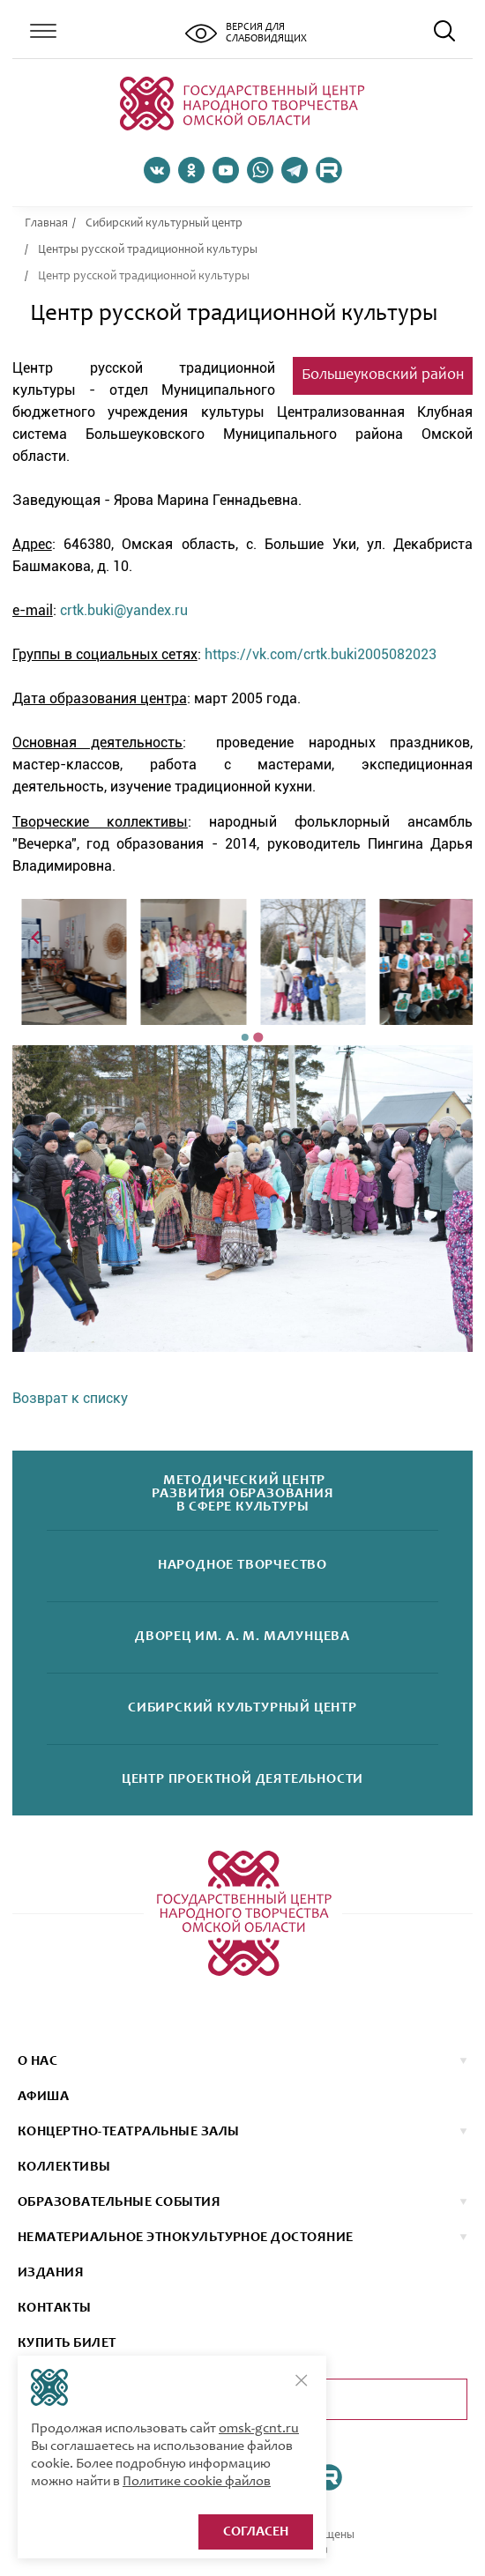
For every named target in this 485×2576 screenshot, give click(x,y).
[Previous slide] (36, 936)
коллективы (64, 2167)
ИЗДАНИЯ (51, 2273)
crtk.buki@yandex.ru (124, 610)
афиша (43, 2097)
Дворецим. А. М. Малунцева (242, 1637)
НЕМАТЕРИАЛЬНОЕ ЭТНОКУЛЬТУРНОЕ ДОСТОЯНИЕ (186, 2238)
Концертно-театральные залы (128, 2132)
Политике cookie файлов (197, 2482)
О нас (37, 2061)
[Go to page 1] (245, 1037)
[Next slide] (466, 936)
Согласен (255, 2532)
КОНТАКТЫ (55, 2308)
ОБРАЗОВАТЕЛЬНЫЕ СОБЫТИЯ (119, 2202)
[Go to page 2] (258, 1037)
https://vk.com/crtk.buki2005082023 (320, 654)
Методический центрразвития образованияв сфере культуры (243, 1494)
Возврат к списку (70, 1398)
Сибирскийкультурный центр (242, 1708)
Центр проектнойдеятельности (242, 1779)
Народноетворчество (242, 1565)
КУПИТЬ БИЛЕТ (67, 2343)
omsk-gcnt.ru (259, 2429)
